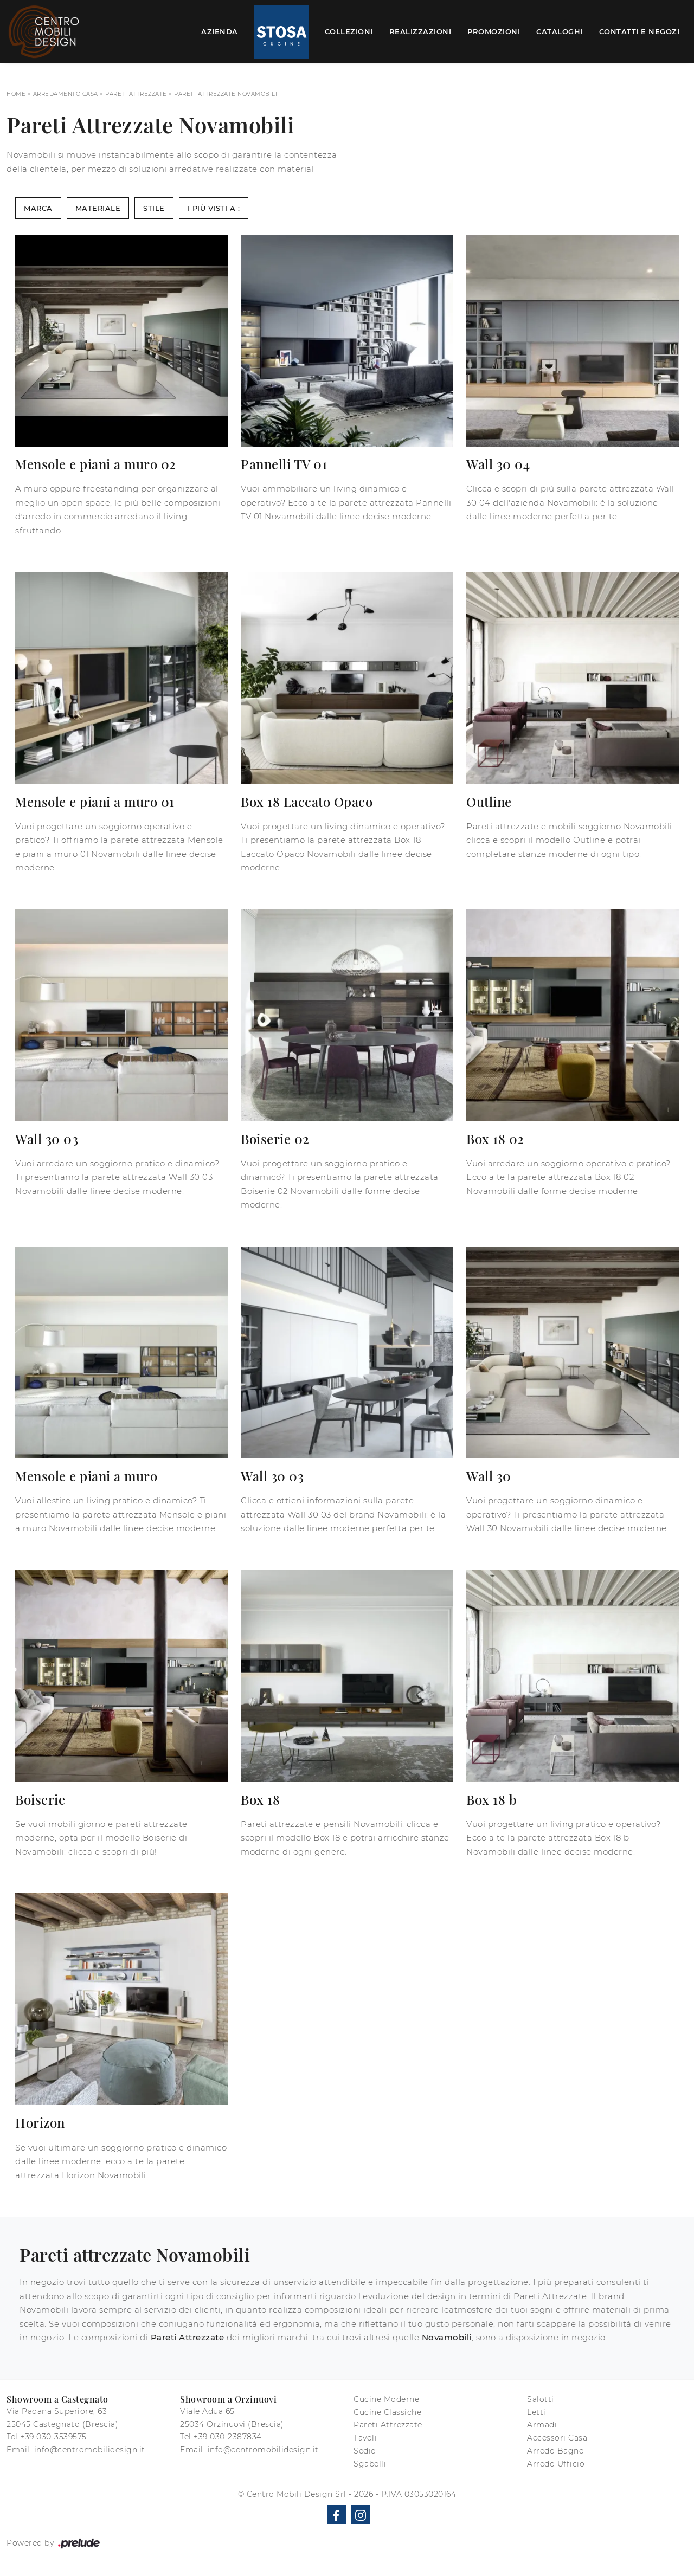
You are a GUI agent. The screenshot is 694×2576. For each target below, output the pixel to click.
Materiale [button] (98, 208)
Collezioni (349, 31)
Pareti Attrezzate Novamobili (225, 94)
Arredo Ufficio (555, 2464)
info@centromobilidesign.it (89, 2450)
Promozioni (493, 31)
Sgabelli (370, 2464)
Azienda (219, 31)
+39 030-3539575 (53, 2437)
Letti (536, 2412)
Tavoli (365, 2438)
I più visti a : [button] (214, 208)
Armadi (542, 2425)
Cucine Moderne (386, 2399)
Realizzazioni (420, 31)
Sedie (365, 2451)
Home (16, 94)
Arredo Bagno (555, 2451)
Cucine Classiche (387, 2412)
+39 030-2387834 (228, 2437)
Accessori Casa (557, 2438)
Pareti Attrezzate (136, 94)
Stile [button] (154, 208)
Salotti (540, 2399)
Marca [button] (38, 208)
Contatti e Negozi (639, 31)
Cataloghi (559, 31)
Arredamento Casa (65, 94)
